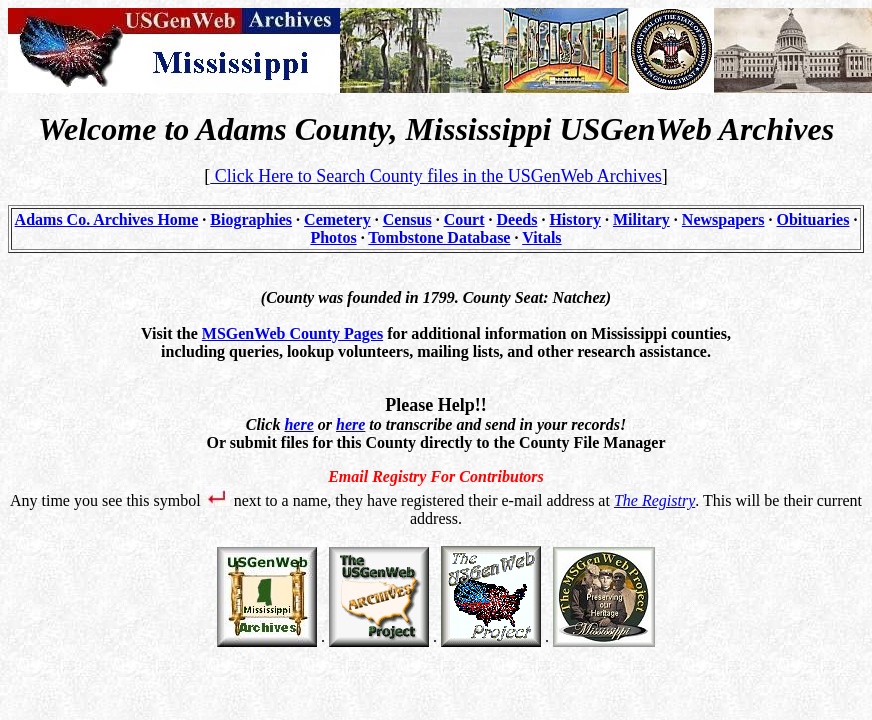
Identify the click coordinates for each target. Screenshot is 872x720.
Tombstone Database (439, 237)
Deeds (517, 219)
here (298, 424)
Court (464, 219)
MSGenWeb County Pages (292, 333)
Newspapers (723, 219)
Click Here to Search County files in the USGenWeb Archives (435, 176)
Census (407, 219)
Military (641, 219)
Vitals (541, 237)
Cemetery (337, 219)
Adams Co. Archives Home (107, 219)
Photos (333, 237)
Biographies (251, 219)
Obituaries (813, 219)
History (575, 219)
